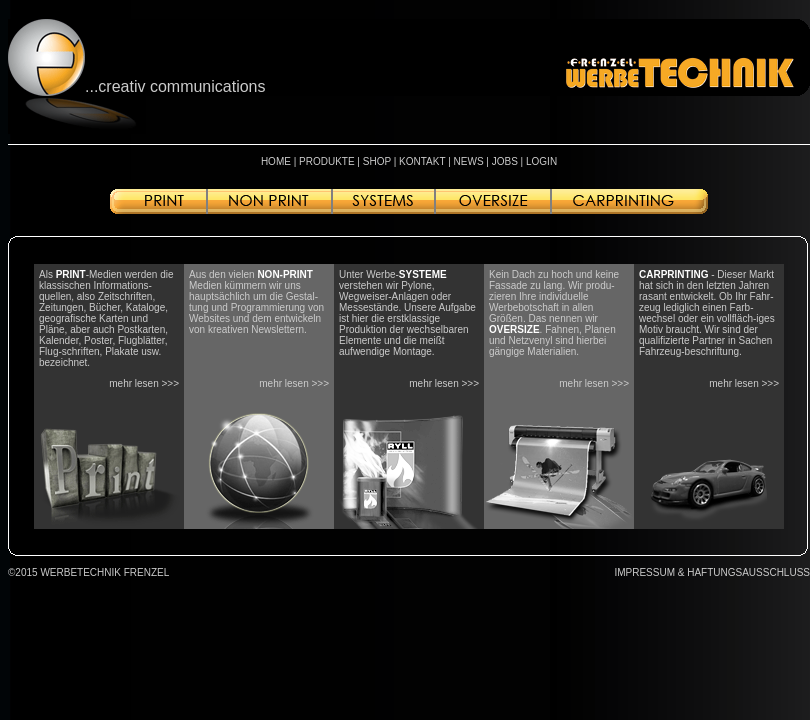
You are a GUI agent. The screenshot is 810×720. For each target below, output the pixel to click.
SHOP (377, 161)
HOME (276, 161)
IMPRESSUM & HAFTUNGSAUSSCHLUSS (712, 572)
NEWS (469, 161)
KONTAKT (422, 161)
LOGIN (541, 161)
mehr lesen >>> (144, 383)
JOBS (505, 161)
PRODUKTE (327, 161)
